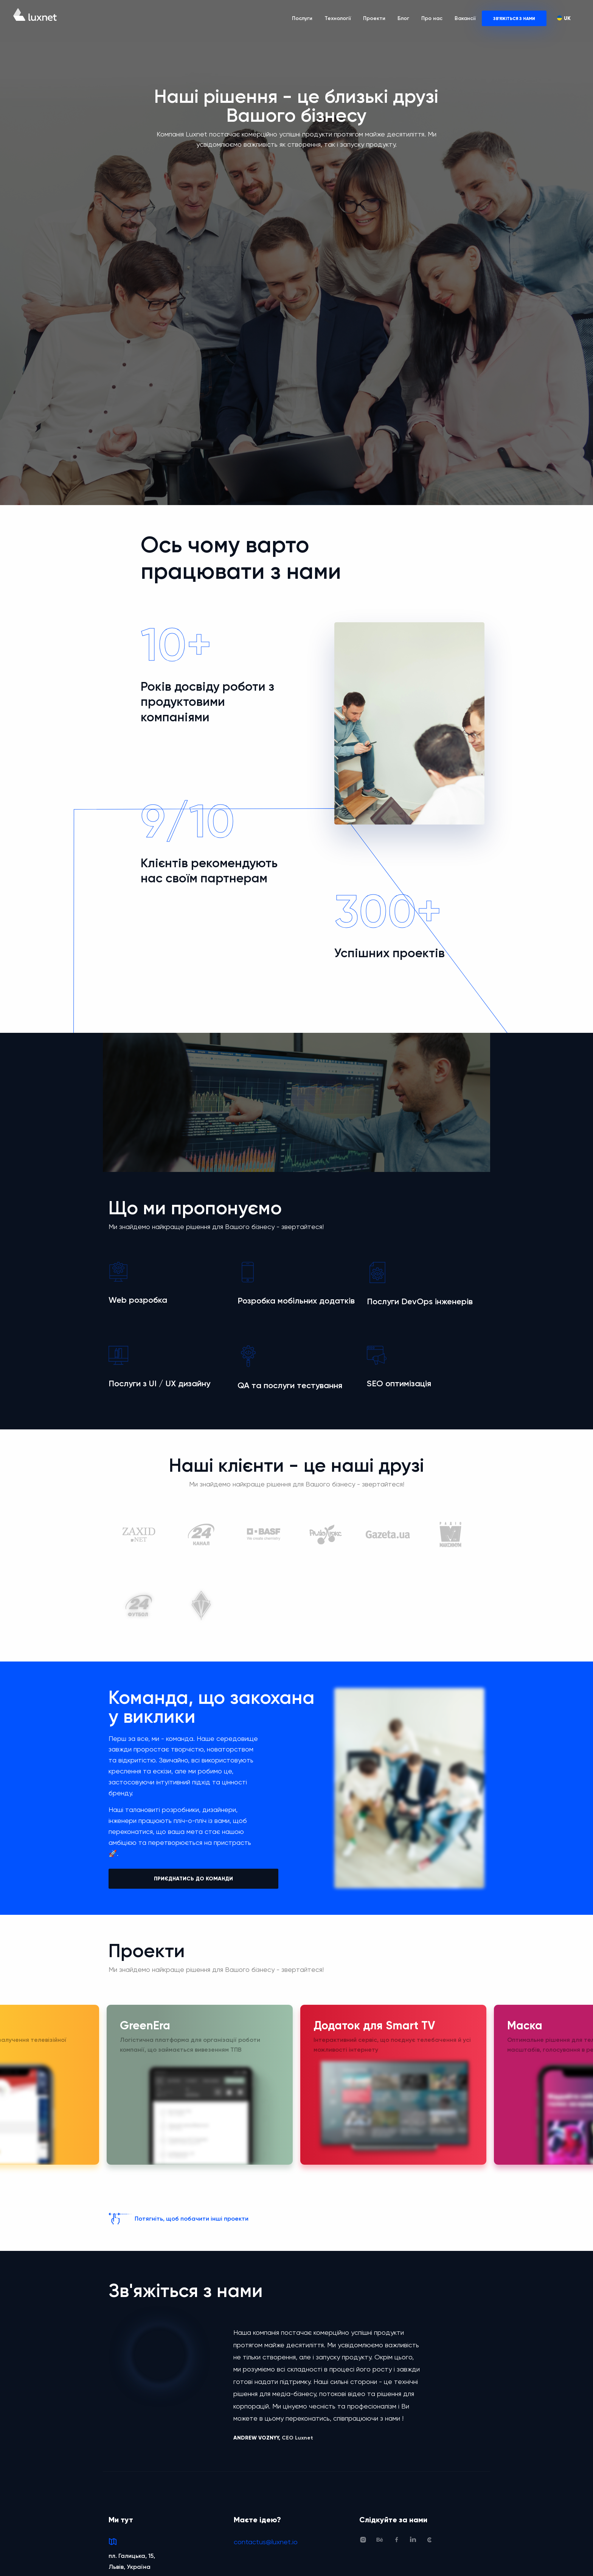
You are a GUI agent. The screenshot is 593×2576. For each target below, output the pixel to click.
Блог (403, 18)
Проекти (374, 18)
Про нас (431, 18)
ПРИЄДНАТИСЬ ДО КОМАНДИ (193, 1878)
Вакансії (465, 18)
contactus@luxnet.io (266, 2537)
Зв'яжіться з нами (514, 18)
